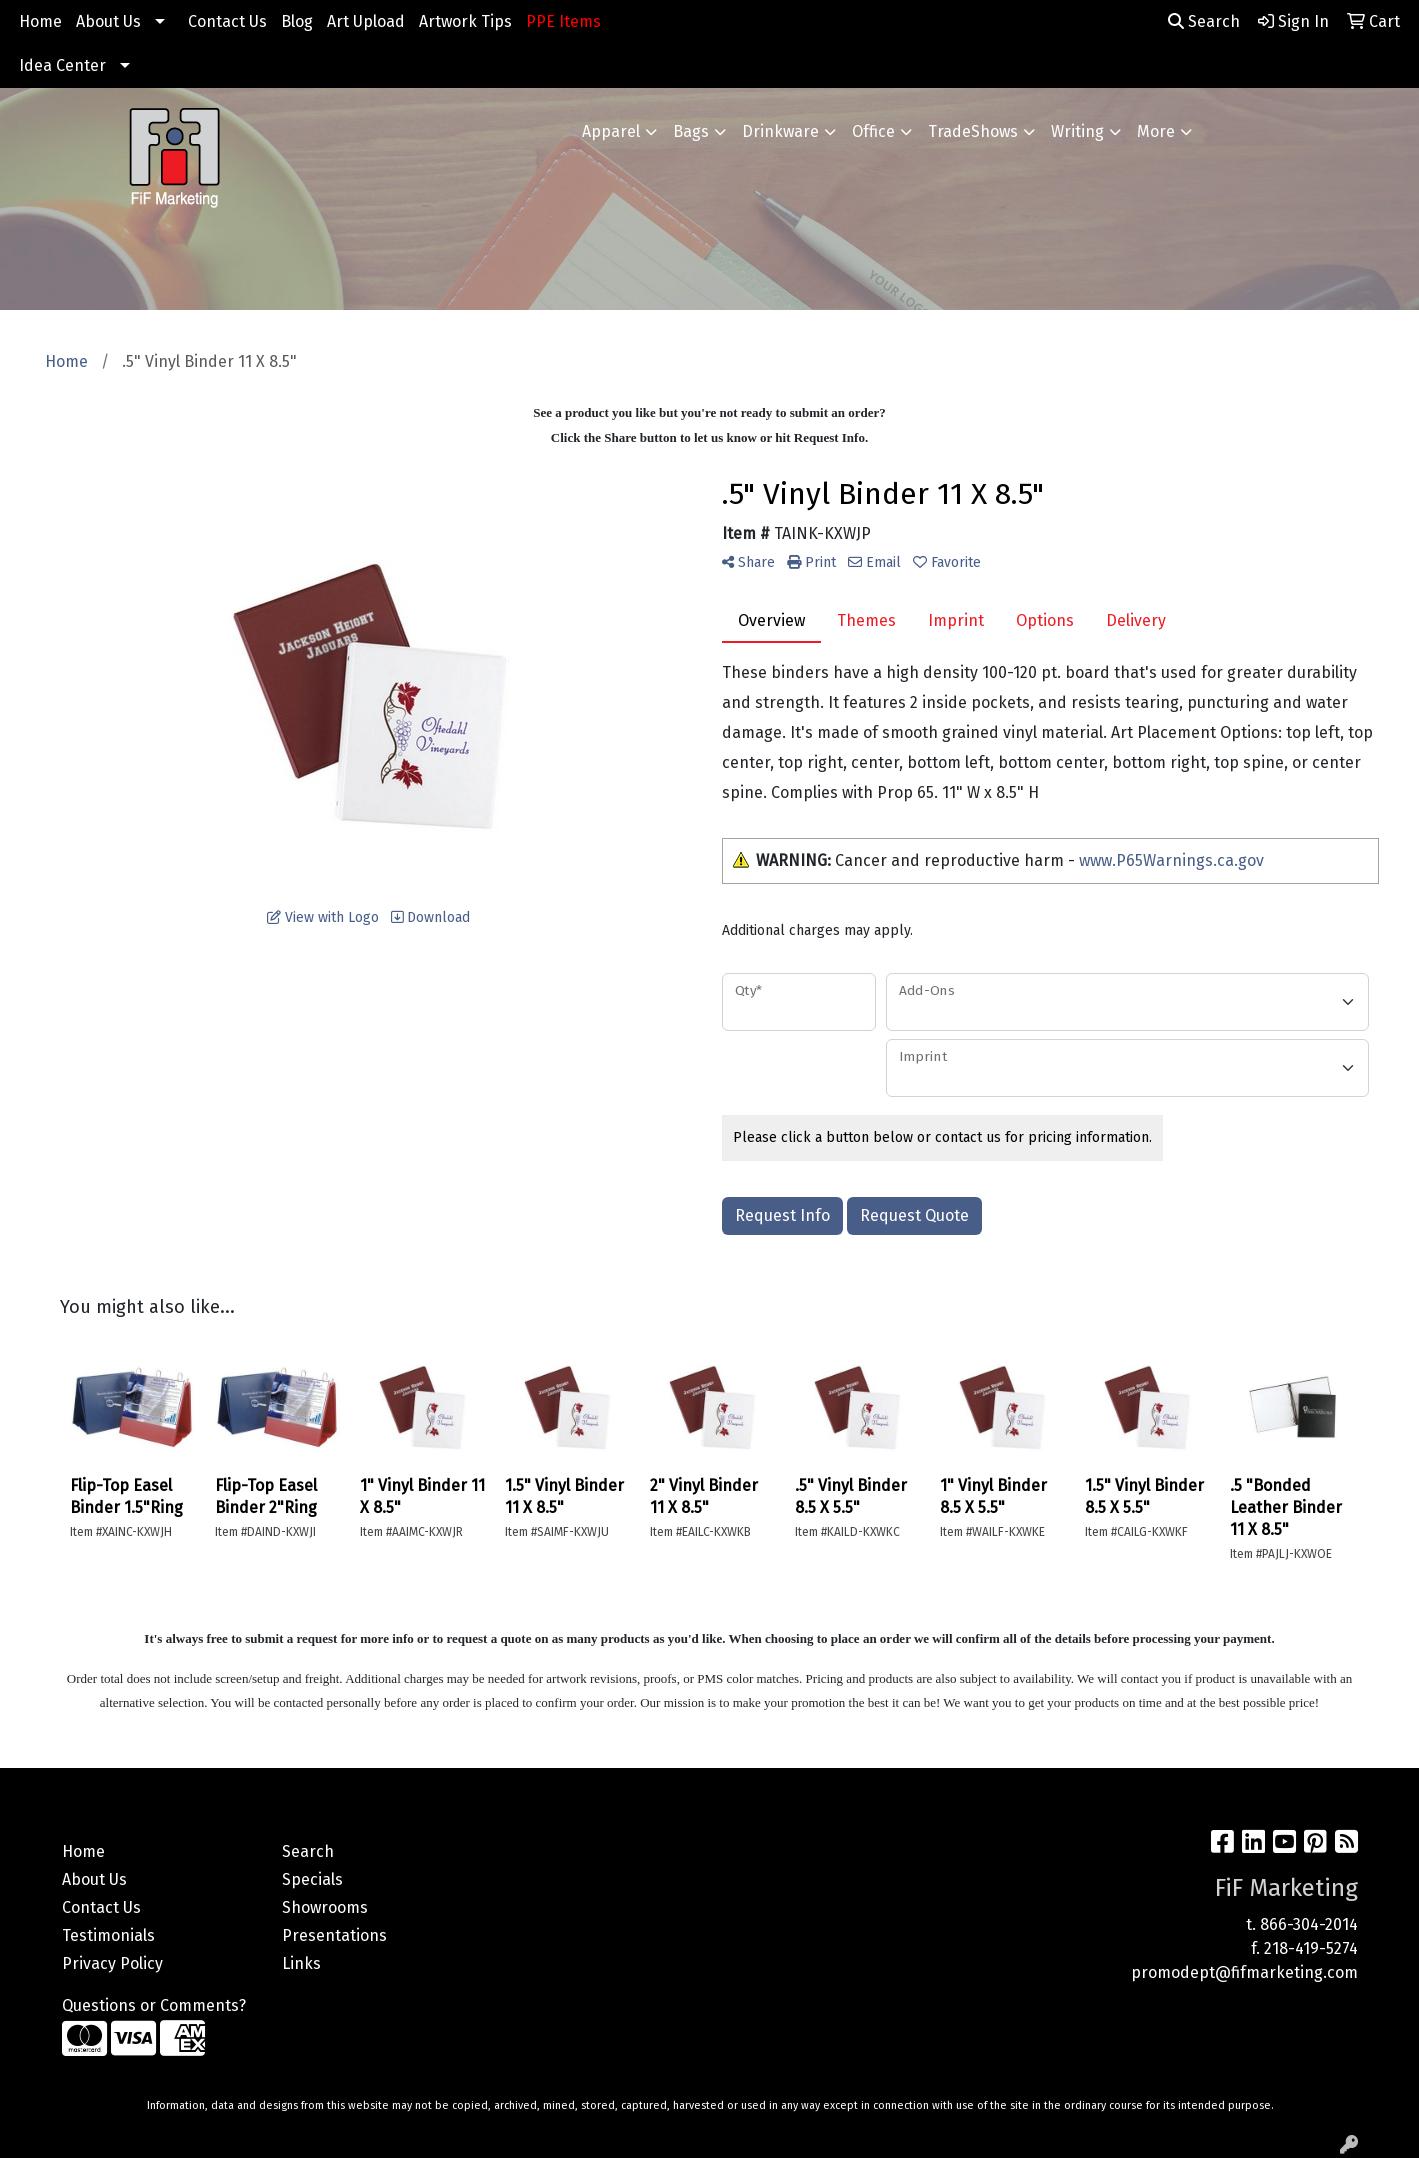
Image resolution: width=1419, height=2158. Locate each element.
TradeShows (973, 131)
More (1156, 131)
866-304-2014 (1309, 1924)
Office (873, 131)
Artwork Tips (465, 21)
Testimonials (108, 1935)
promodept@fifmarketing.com (1244, 1972)
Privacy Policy (112, 1963)
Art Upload (366, 21)
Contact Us (227, 21)
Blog (297, 21)
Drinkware (780, 131)
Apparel (611, 131)
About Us (108, 21)
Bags (691, 131)
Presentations (334, 1935)
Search (1204, 21)
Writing (1077, 131)
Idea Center (62, 65)
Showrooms (325, 1907)
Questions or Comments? (154, 2005)
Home (40, 21)
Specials (312, 1879)
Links (301, 1963)
